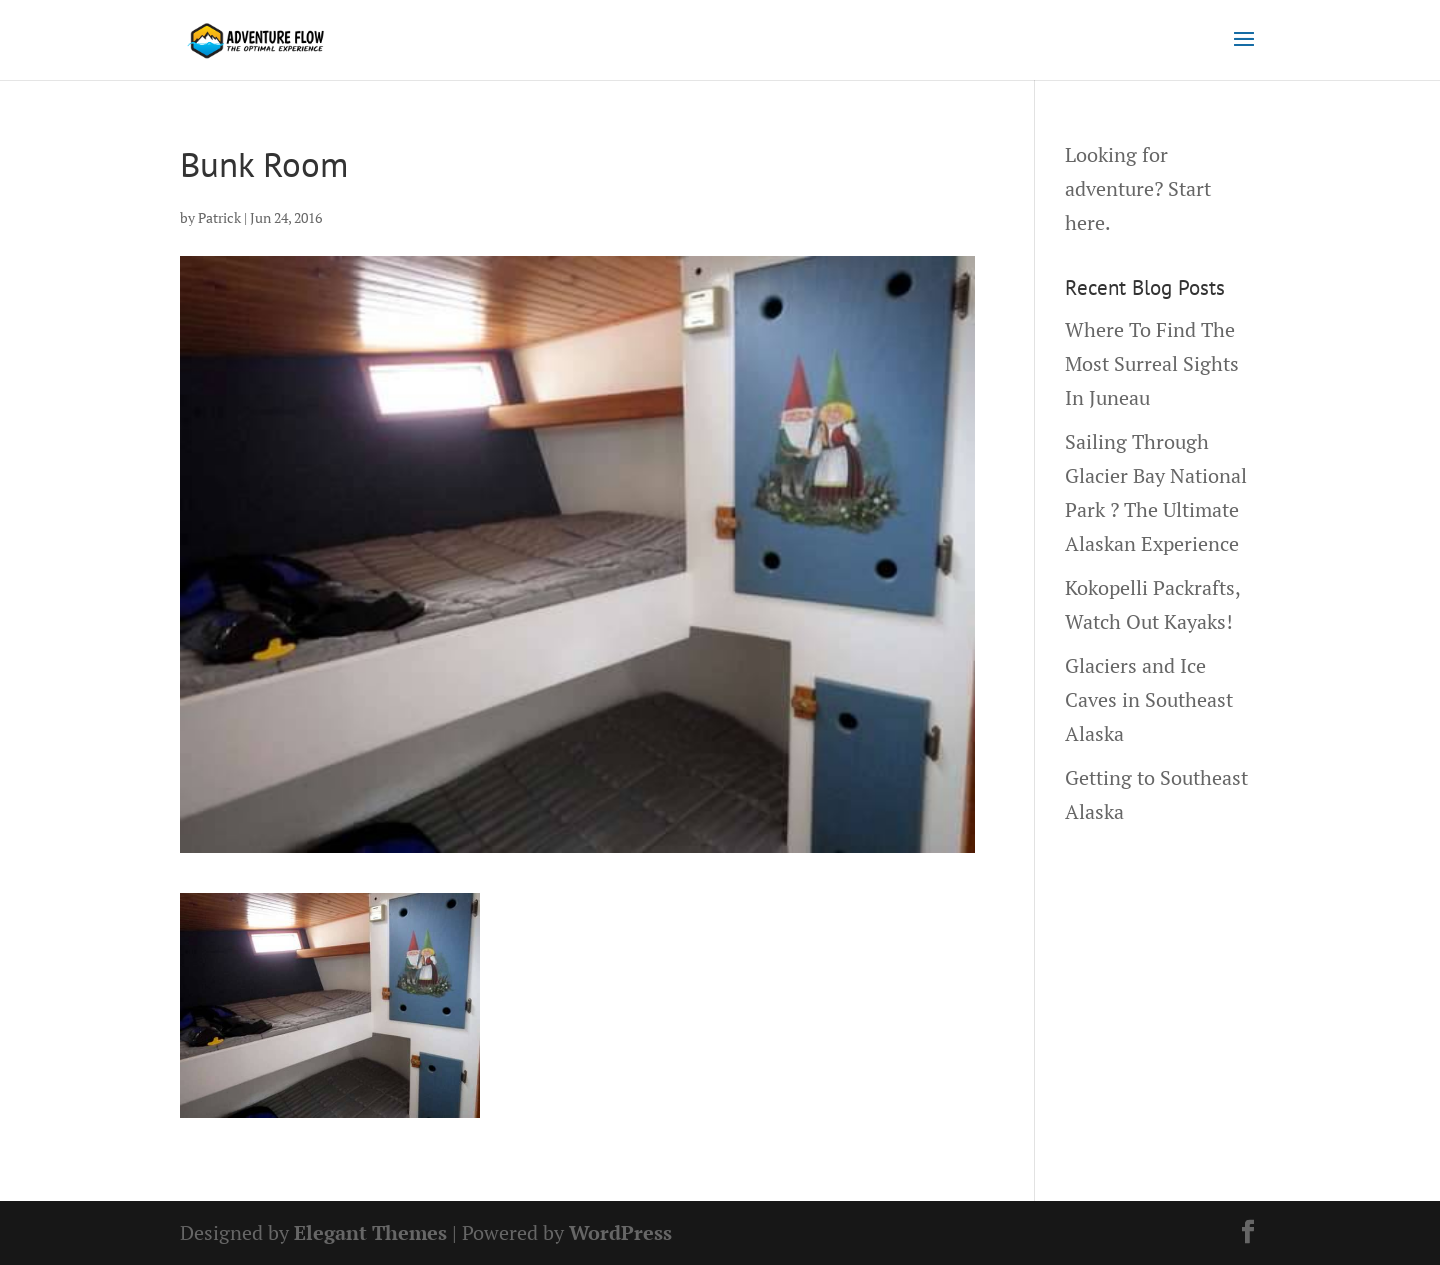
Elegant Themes (370, 1232)
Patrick (219, 217)
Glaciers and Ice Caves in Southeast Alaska (1149, 699)
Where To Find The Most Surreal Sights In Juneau (1152, 363)
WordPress (620, 1232)
